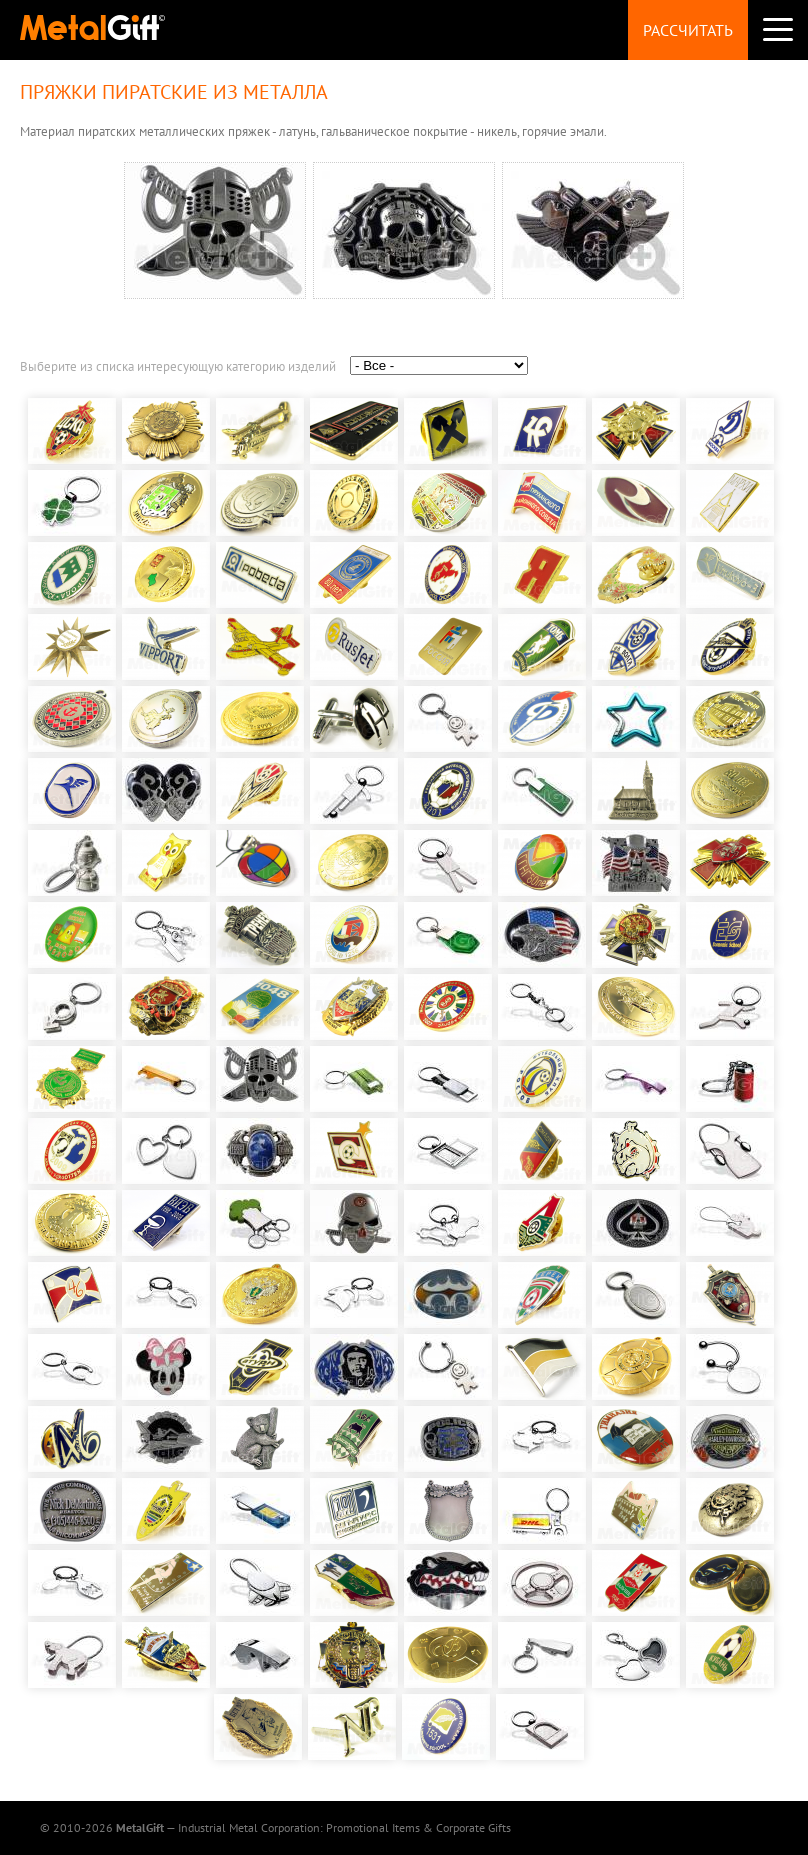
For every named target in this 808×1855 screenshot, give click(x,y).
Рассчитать (688, 30)
